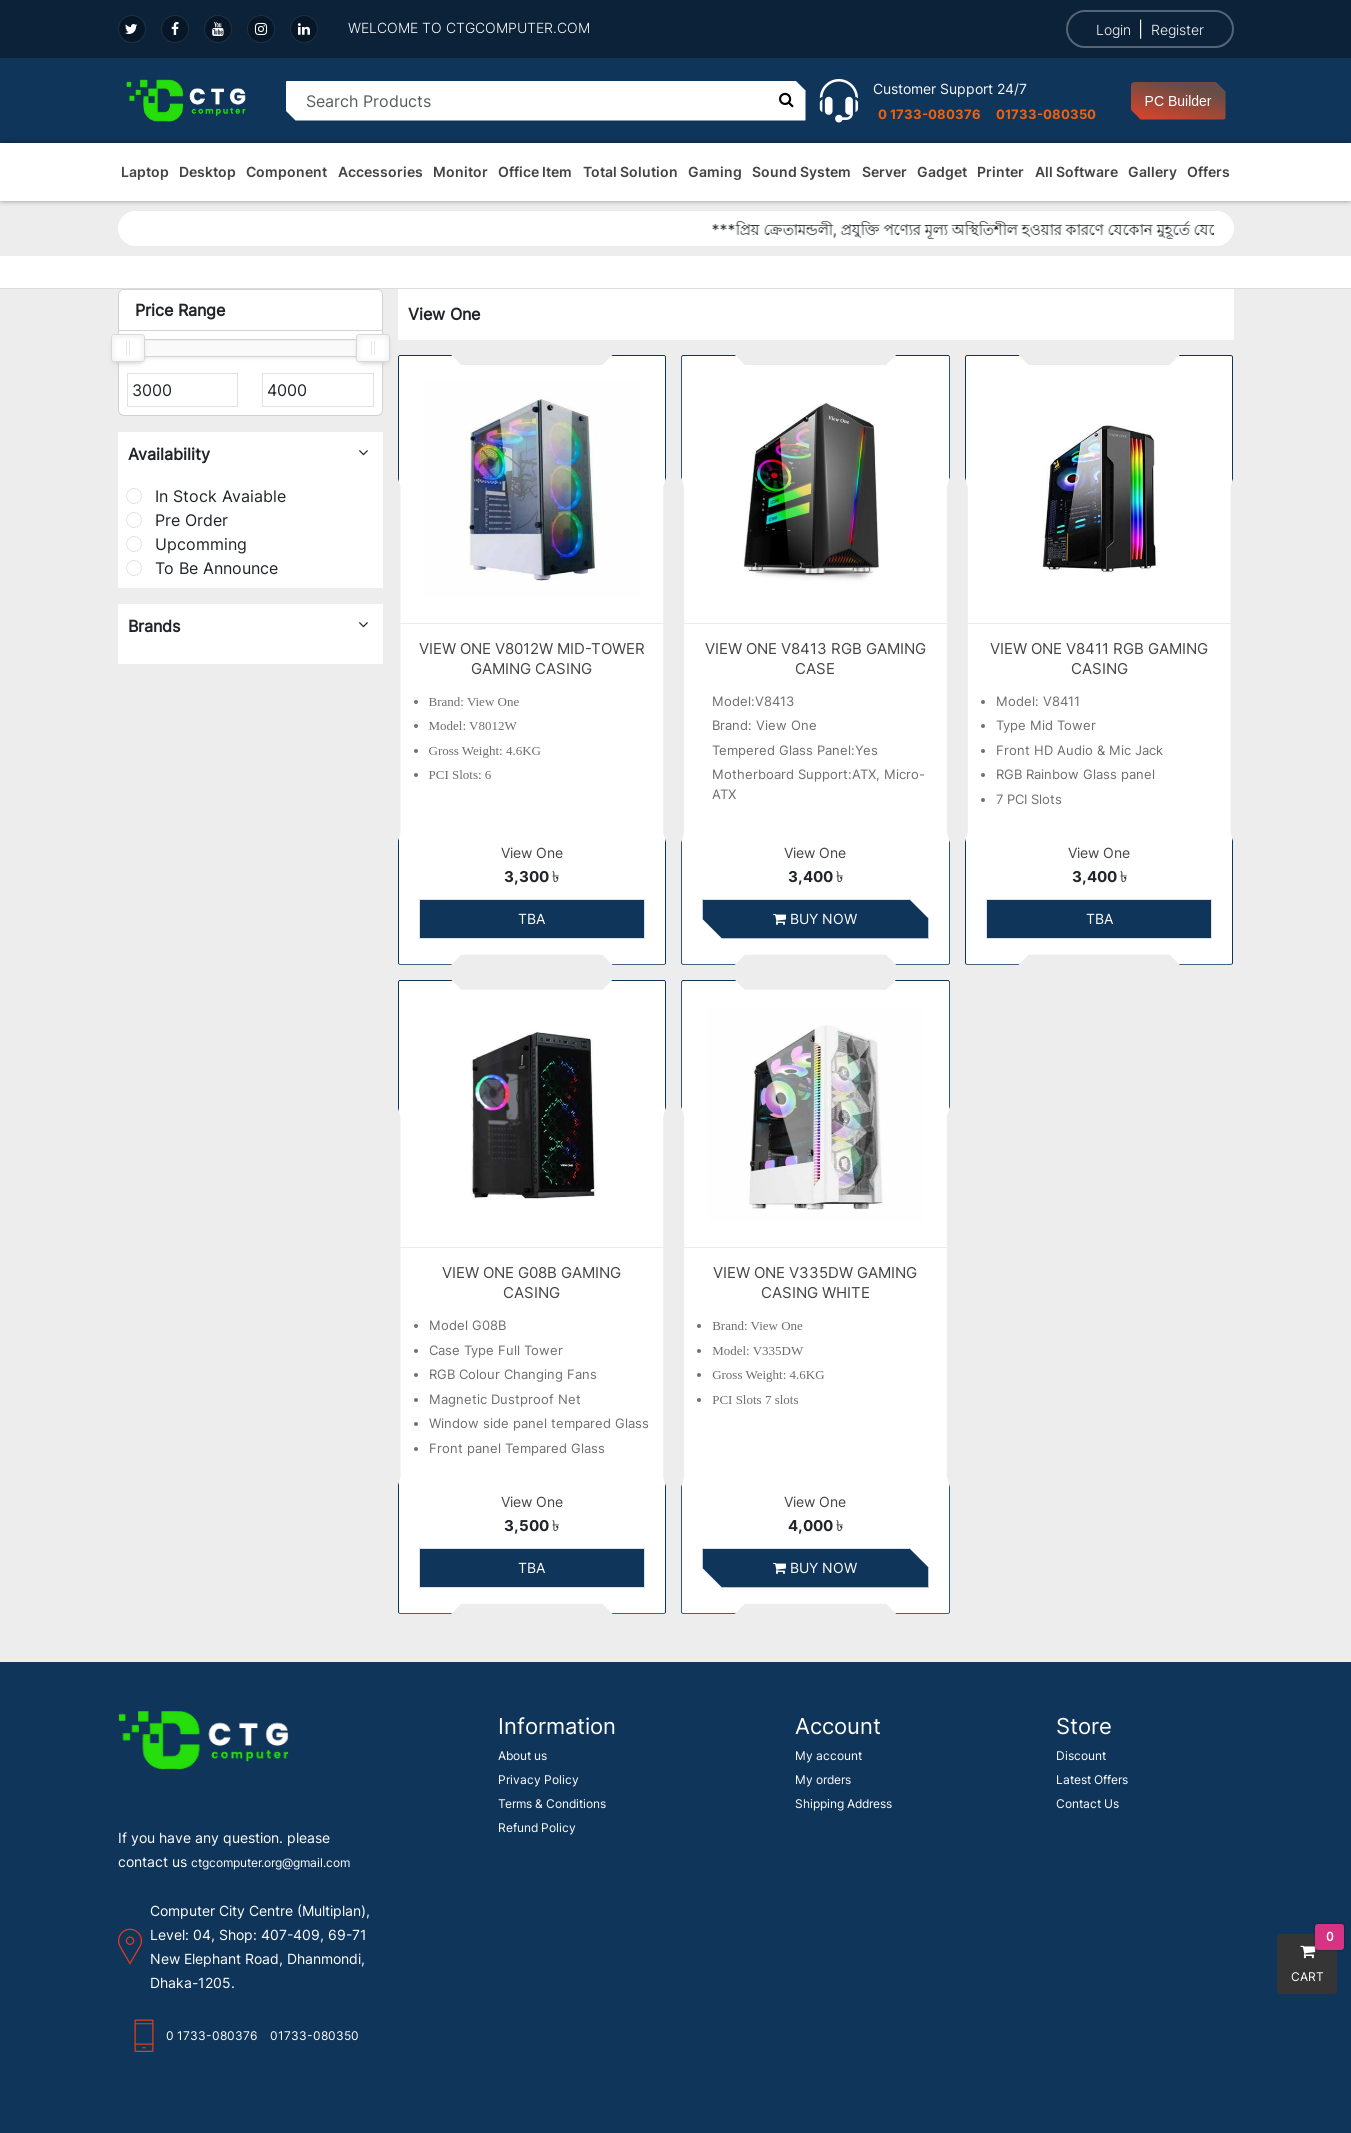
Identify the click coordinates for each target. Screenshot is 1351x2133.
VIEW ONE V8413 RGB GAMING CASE (815, 658)
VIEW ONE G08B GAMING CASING (531, 1282)
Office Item (535, 171)
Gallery (1152, 171)
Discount (1081, 1755)
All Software (1076, 171)
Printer (1000, 171)
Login (1113, 29)
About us (522, 1755)
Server (884, 171)
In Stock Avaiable (206, 496)
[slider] (128, 348)
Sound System (801, 171)
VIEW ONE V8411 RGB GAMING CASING (1099, 658)
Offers (1208, 171)
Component (286, 171)
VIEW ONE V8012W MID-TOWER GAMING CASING (532, 658)
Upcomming (186, 544)
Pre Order (177, 520)
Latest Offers (1092, 1779)
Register (1177, 29)
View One (532, 853)
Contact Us (1087, 1803)
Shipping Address (843, 1803)
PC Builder (1178, 101)
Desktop (207, 171)
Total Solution (630, 171)
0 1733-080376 (929, 114)
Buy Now (815, 918)
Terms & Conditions (552, 1803)
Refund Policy (537, 1827)
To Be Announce (202, 568)
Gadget (942, 171)
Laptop (145, 171)
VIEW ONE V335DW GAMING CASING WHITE (815, 1282)
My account (828, 1755)
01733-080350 (1046, 114)
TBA (531, 918)
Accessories (380, 171)
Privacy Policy (538, 1779)
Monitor (460, 171)
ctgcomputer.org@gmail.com (270, 1862)
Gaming (715, 171)
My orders (823, 1779)
